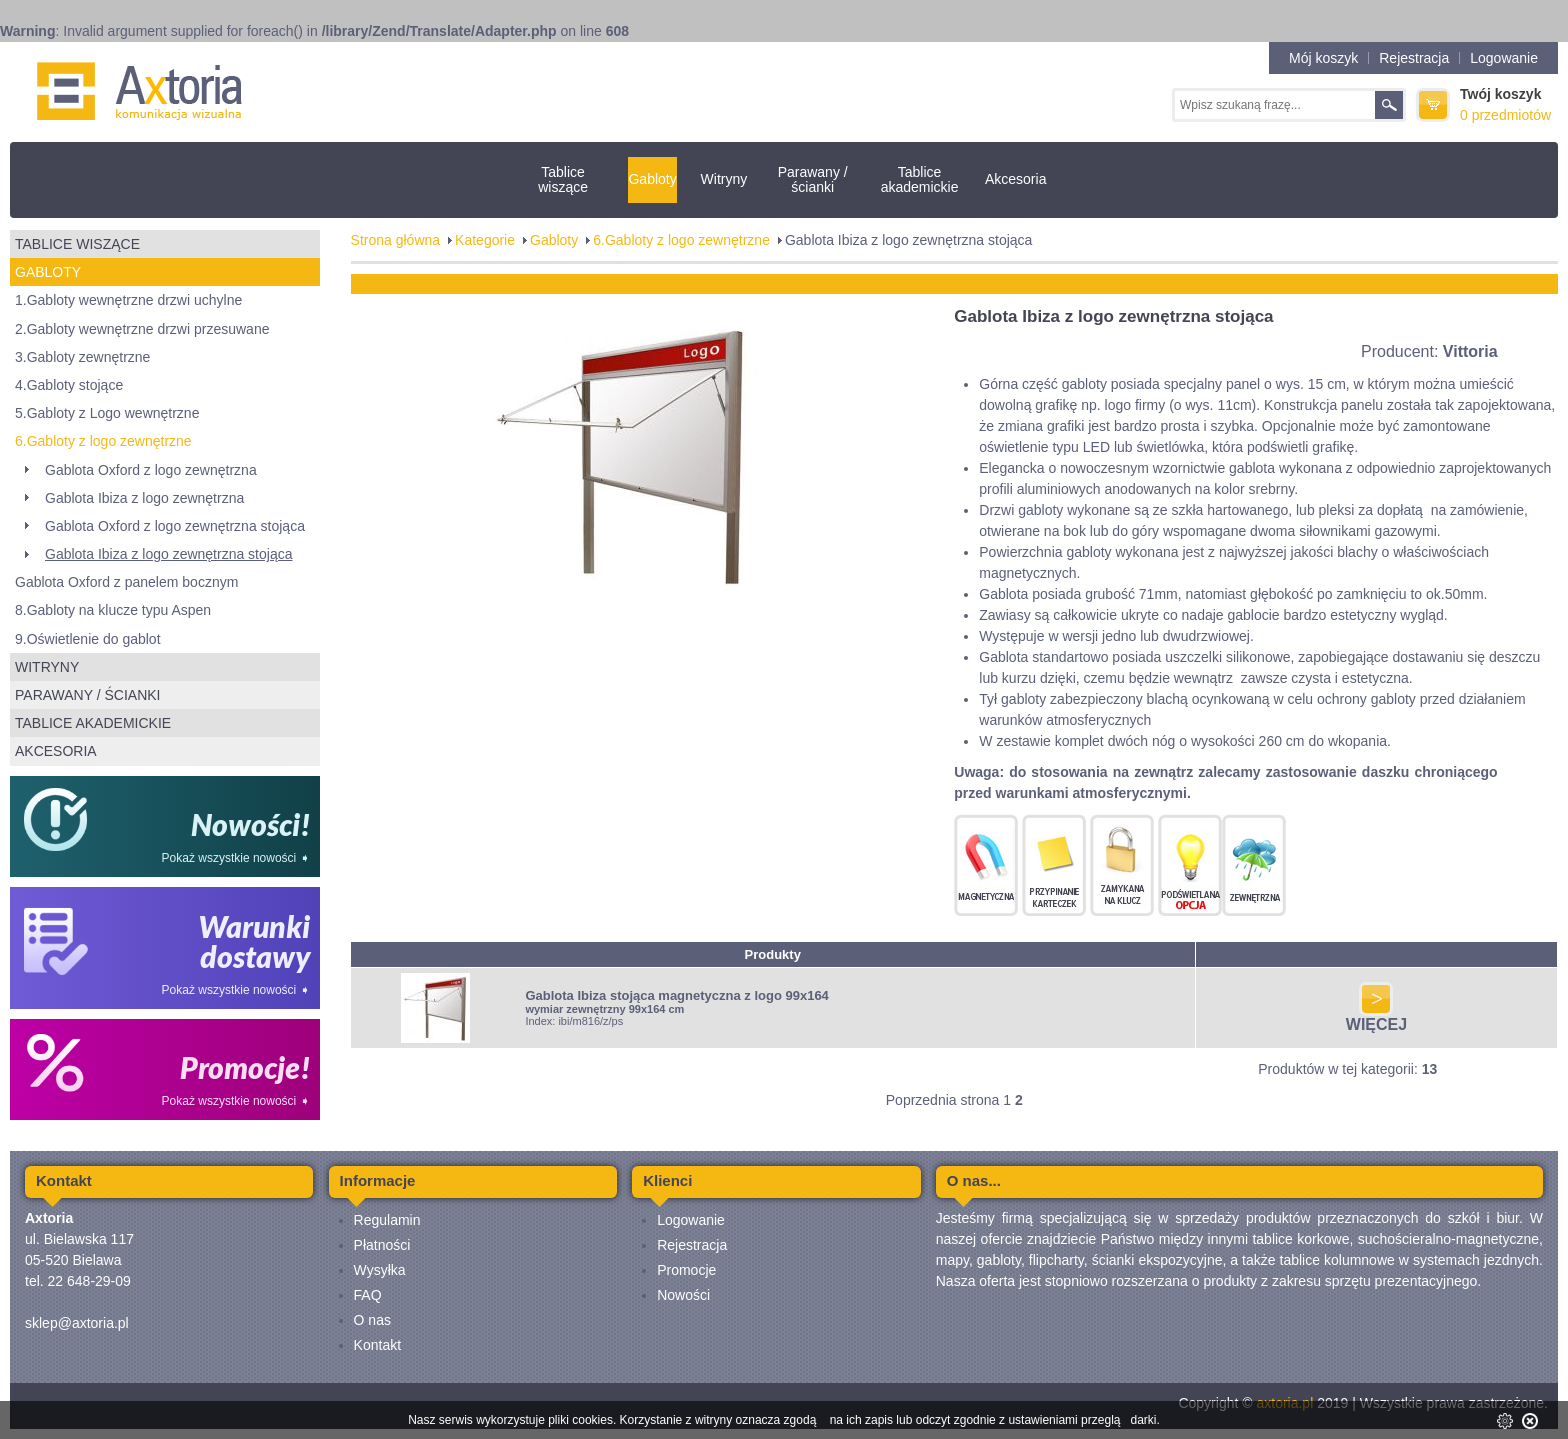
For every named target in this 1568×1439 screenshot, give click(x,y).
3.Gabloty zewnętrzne (82, 357)
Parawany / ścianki (813, 179)
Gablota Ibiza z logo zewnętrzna (144, 498)
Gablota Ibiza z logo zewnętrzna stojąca (168, 554)
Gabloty (652, 179)
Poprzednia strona (943, 1100)
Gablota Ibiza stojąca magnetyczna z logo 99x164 (676, 995)
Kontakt (377, 1345)
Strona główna (396, 240)
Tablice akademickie (920, 179)
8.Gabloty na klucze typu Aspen (113, 610)
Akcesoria (1015, 179)
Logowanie (1504, 58)
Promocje (686, 1270)
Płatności (382, 1245)
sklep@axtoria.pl (77, 1323)
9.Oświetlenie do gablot (88, 639)
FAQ (368, 1295)
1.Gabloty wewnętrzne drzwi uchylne (128, 300)
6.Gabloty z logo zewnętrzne (103, 441)
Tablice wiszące (563, 179)
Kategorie (485, 240)
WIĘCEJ (1376, 1017)
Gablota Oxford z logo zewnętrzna (151, 470)
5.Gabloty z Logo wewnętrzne (107, 413)
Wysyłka (380, 1270)
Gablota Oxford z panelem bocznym (126, 582)
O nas (372, 1320)
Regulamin (387, 1220)
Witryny (724, 179)
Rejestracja (1414, 58)
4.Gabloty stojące (69, 385)
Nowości (683, 1295)
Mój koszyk (1323, 58)
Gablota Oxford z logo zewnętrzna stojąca (175, 526)
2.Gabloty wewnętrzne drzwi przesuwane (142, 329)
